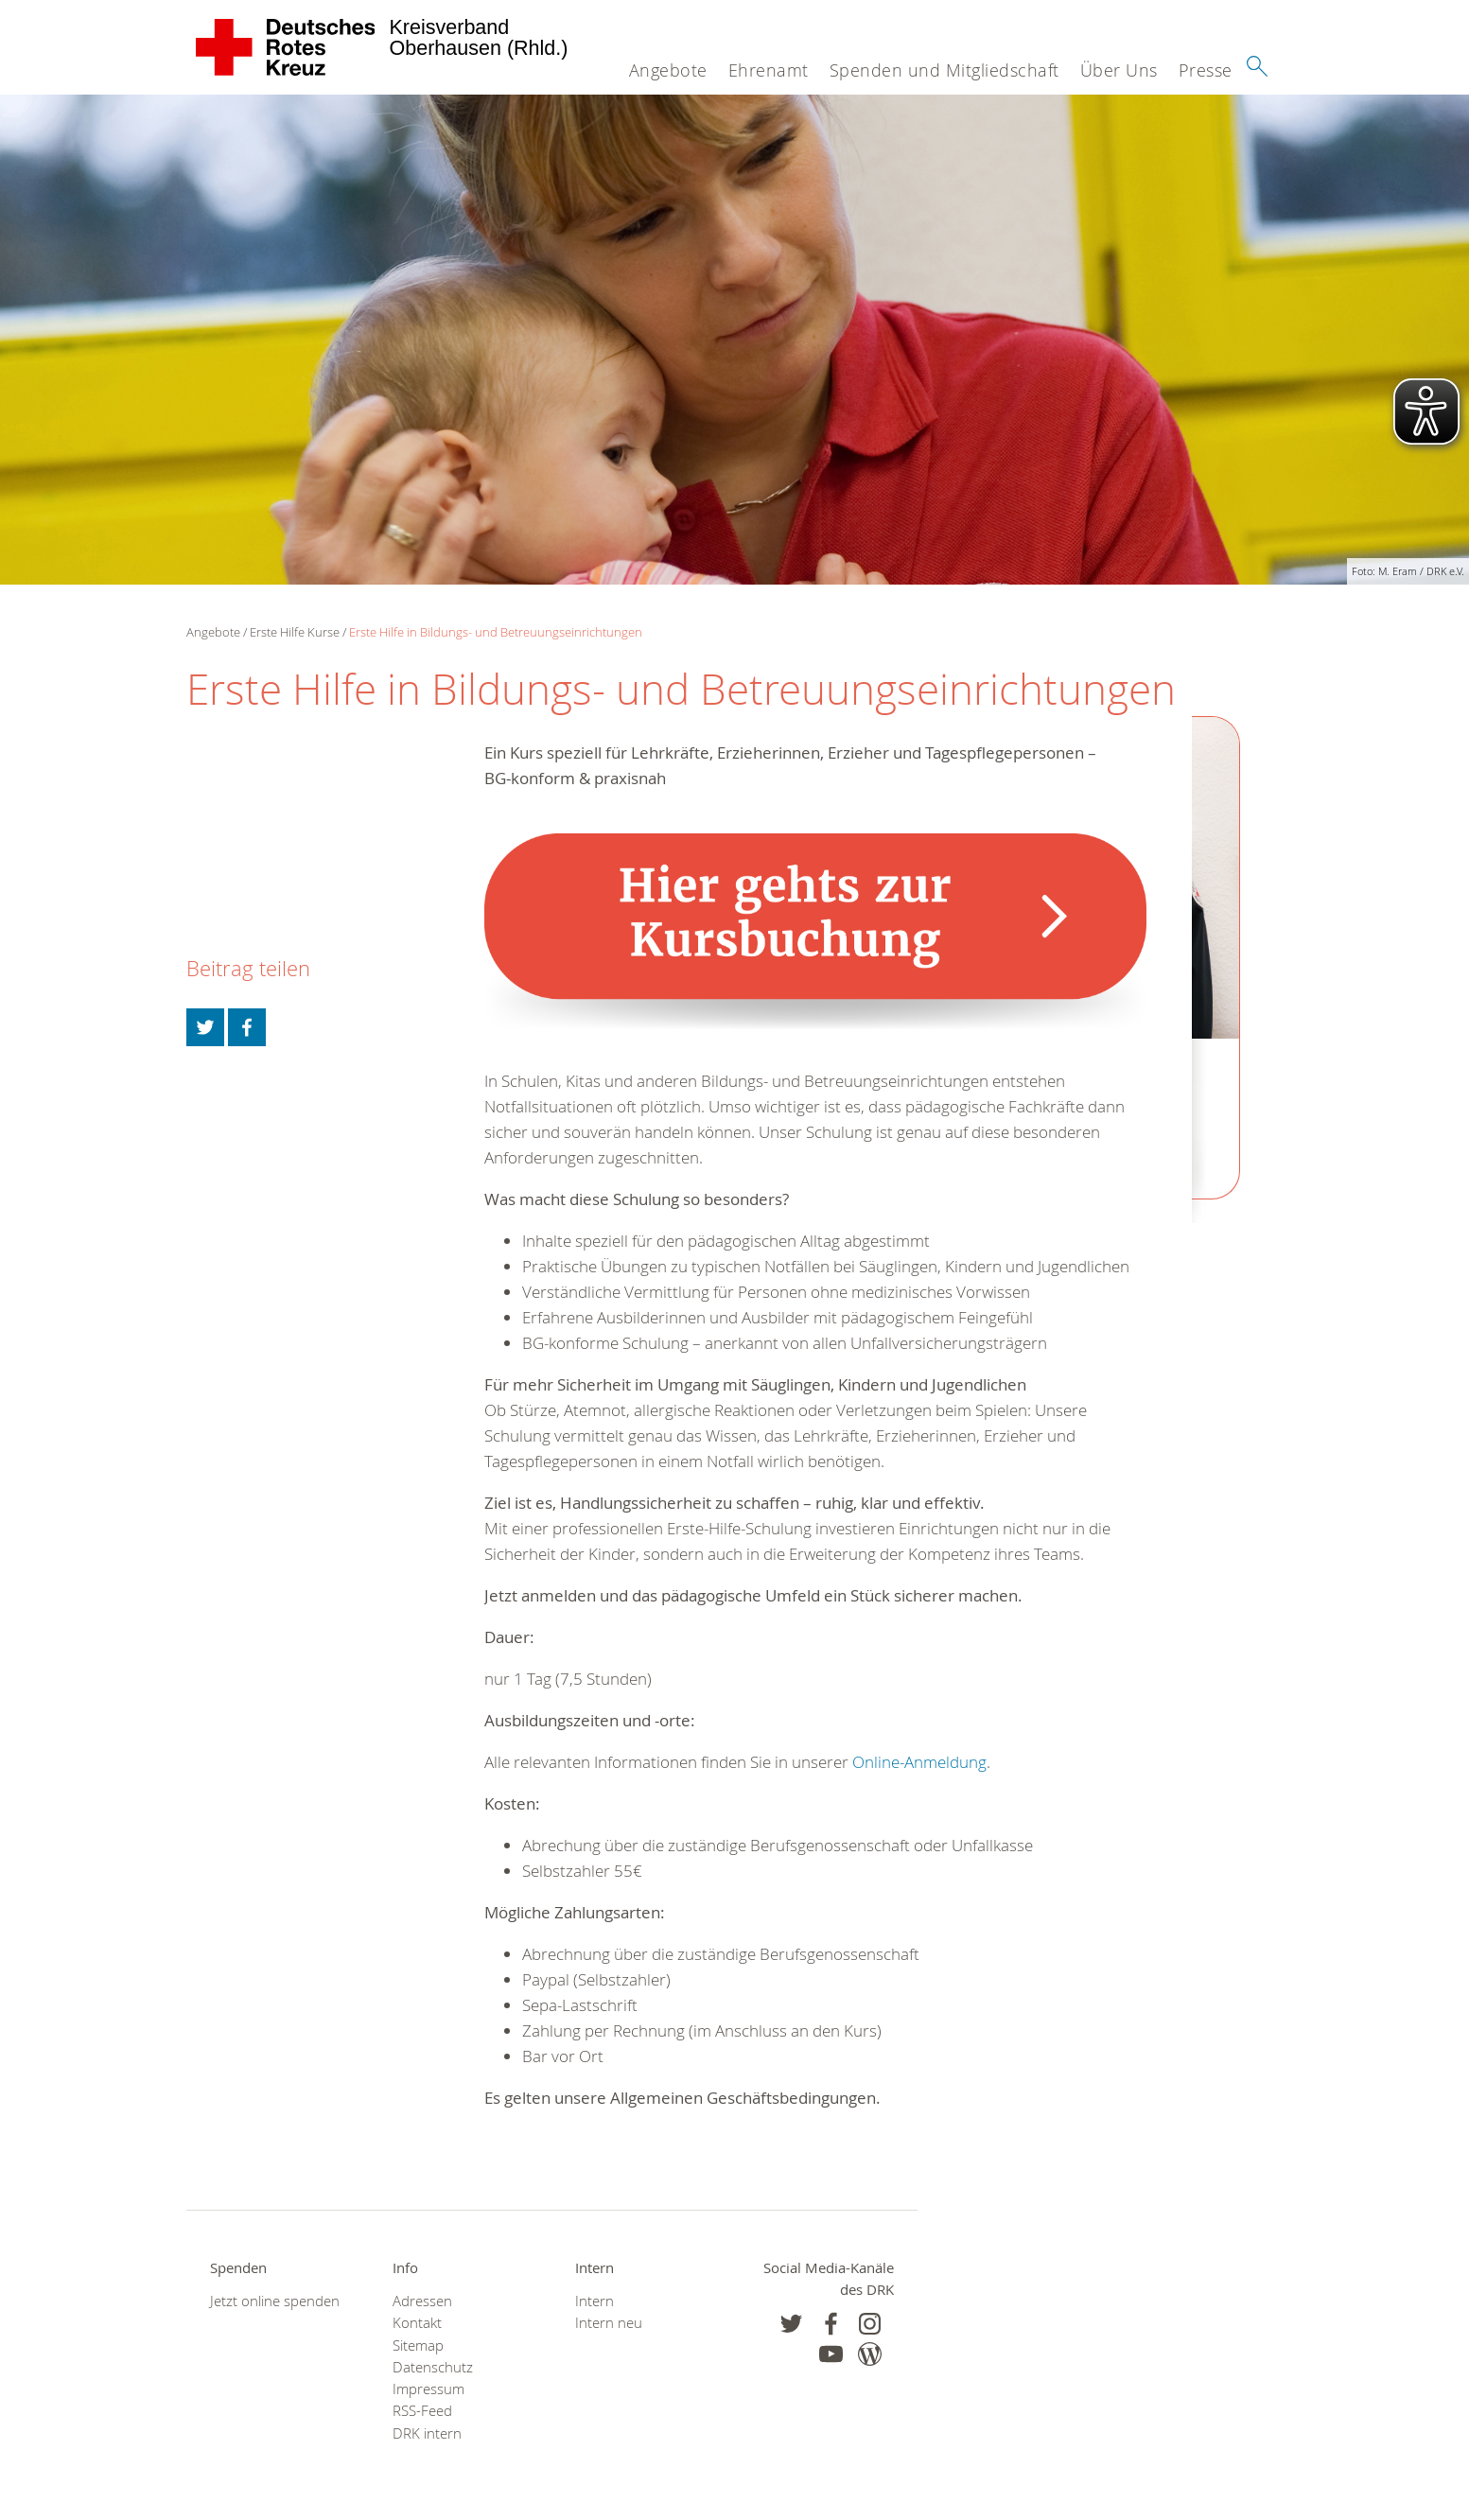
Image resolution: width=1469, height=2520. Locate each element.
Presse (1206, 70)
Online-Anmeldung (919, 1762)
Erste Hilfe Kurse (295, 631)
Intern (594, 2301)
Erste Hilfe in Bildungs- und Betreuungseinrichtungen (495, 631)
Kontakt (417, 2323)
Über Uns (1119, 70)
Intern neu (608, 2323)
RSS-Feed (422, 2411)
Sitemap (418, 2345)
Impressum (428, 2389)
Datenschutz (433, 2367)
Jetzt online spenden (275, 2301)
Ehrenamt (768, 70)
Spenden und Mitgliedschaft (944, 70)
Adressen (422, 2301)
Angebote (668, 70)
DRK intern (427, 2433)
